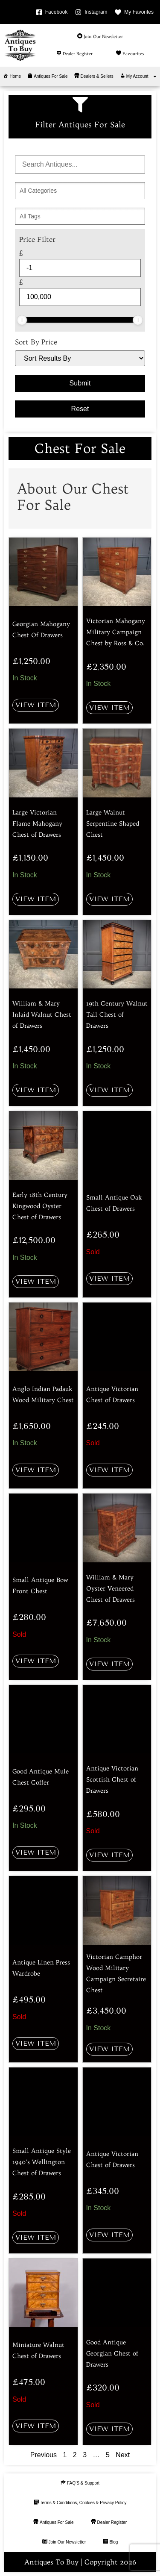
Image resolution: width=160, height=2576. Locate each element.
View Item (35, 705)
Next (123, 2454)
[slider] (22, 320)
